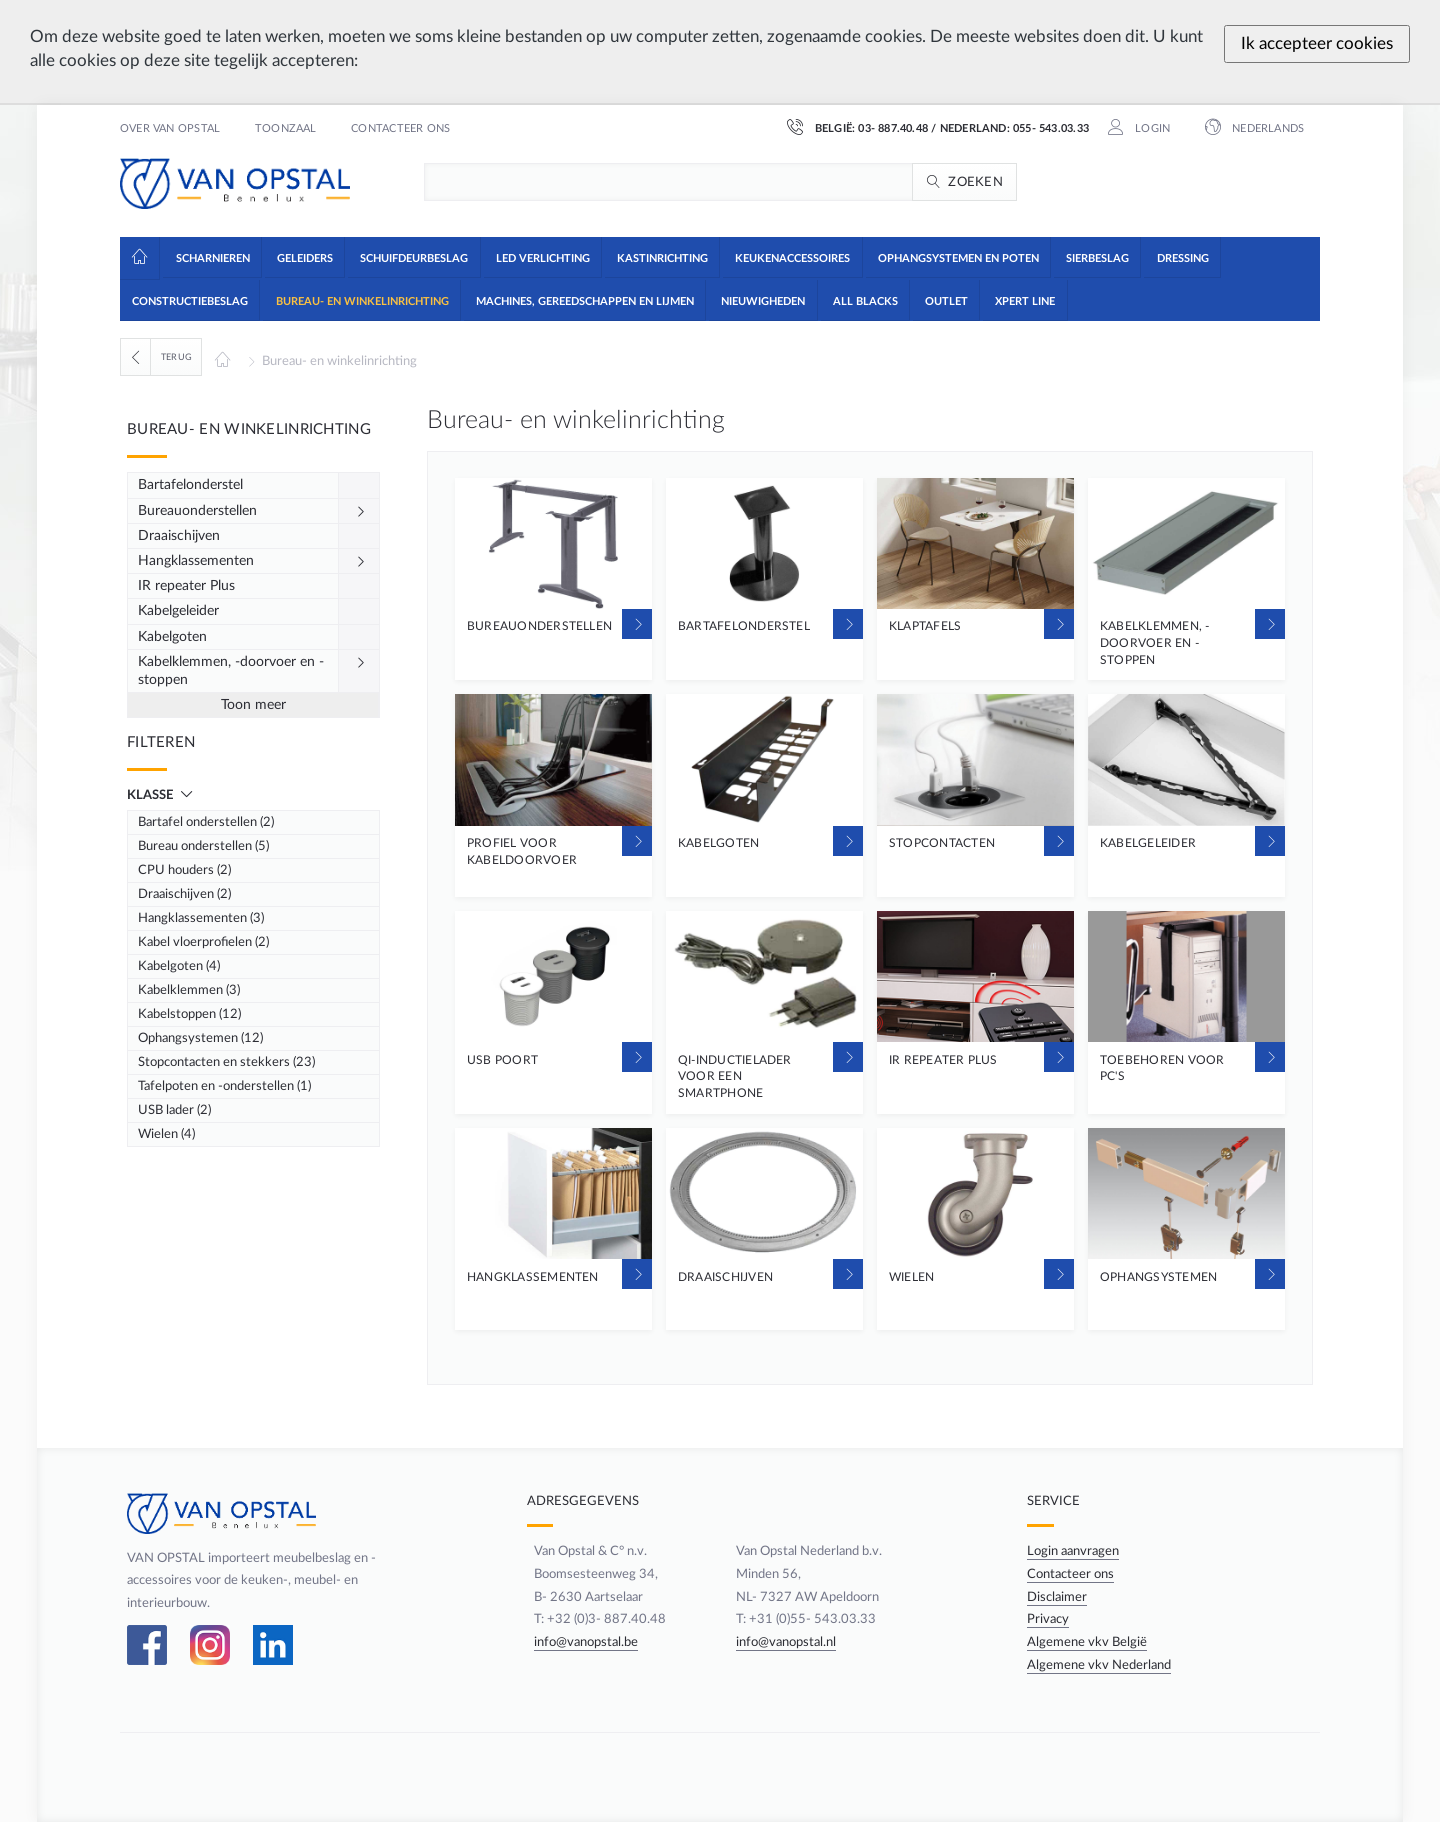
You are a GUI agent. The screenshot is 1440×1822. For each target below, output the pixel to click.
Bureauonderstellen (197, 511)
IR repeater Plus (186, 586)
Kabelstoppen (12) (189, 1014)
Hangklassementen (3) (201, 918)
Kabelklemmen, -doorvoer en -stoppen (231, 671)
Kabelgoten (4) (179, 966)
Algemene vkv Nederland (1102, 1665)
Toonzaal (286, 129)
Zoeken (975, 182)
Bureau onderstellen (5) (203, 846)
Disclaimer (1060, 1597)
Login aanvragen (1076, 1551)
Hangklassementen (196, 561)
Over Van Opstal (170, 129)
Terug (176, 357)
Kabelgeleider (178, 611)
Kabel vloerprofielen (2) (203, 942)
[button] (211, 257)
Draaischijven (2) (184, 894)
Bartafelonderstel (190, 485)
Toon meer (253, 705)
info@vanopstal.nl (785, 1642)
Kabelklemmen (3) (189, 990)
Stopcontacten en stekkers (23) (226, 1062)
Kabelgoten (172, 637)
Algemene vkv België (1090, 1642)
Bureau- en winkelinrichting (339, 361)
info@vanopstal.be (577, 1642)
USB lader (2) (174, 1110)
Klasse (151, 795)
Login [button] (1151, 129)
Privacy (1051, 1619)
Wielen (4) (166, 1134)
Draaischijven (179, 536)
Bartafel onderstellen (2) (206, 822)
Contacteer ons (400, 129)
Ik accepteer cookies (1317, 43)
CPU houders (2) (184, 870)
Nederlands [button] (1266, 129)
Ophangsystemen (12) (200, 1038)
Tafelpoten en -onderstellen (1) (224, 1086)
